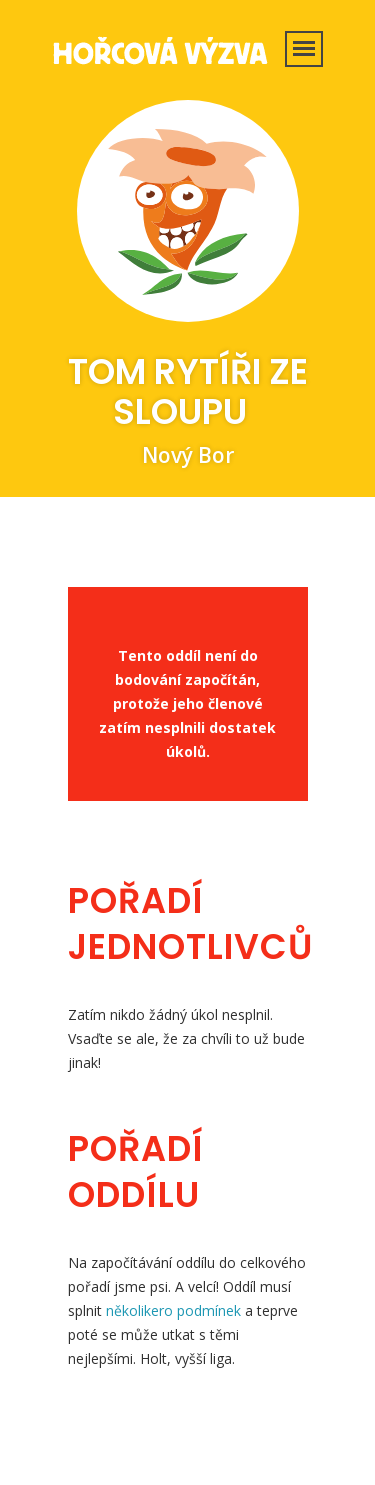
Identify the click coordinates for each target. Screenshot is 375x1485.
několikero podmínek (173, 1310)
